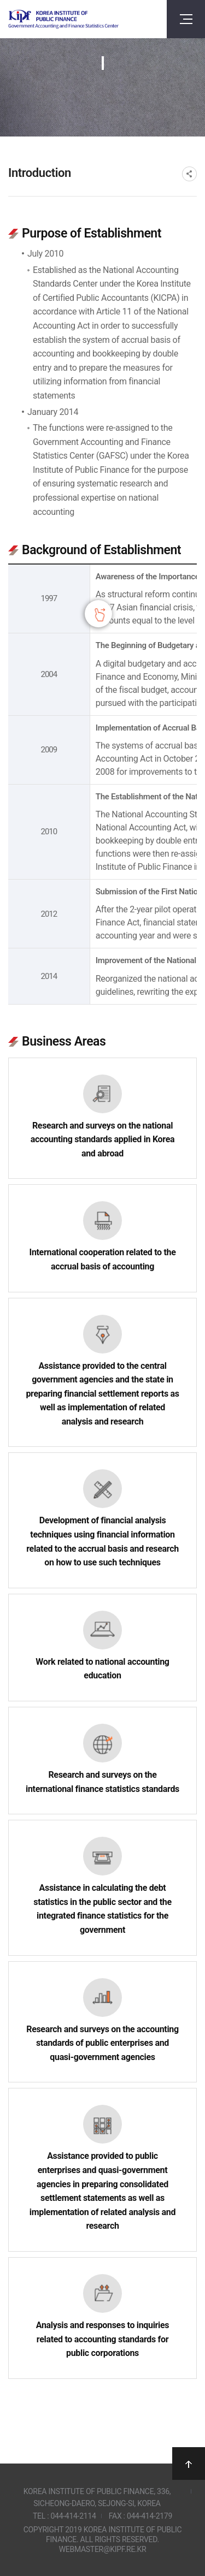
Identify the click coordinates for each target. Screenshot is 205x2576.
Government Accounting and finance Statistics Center (63, 19)
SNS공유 (189, 174)
